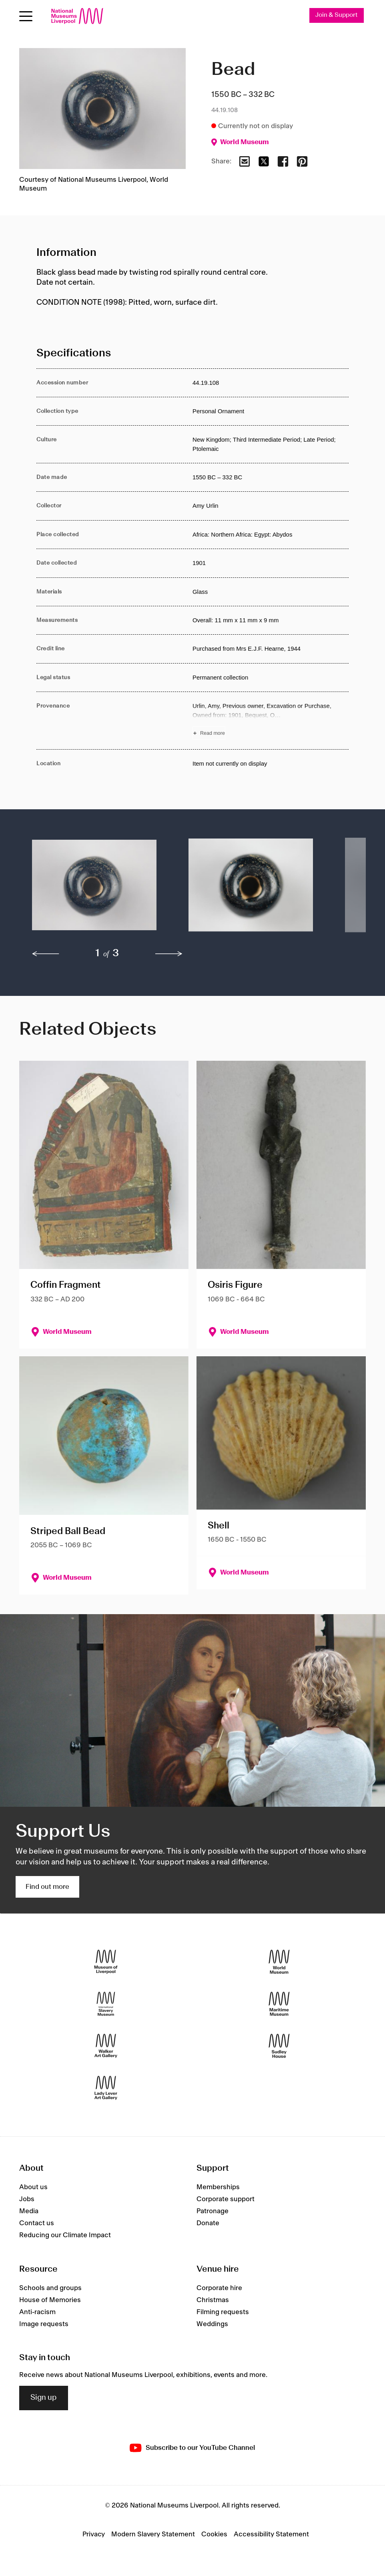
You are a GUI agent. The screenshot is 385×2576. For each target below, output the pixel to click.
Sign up (43, 2398)
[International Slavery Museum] (105, 2004)
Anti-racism (37, 2312)
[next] (168, 953)
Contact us (36, 2223)
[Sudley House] (279, 2046)
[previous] (45, 953)
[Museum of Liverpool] (105, 1962)
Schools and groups (50, 2288)
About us (33, 2187)
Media (28, 2211)
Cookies (214, 2534)
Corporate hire (219, 2288)
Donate (208, 2223)
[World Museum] (279, 1962)
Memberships (218, 2187)
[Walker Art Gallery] (105, 2046)
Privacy (93, 2534)
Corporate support (226, 2199)
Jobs (26, 2199)
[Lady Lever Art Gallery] (105, 2088)
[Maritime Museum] (279, 2004)
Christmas (213, 2300)
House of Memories (50, 2300)
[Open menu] (25, 16)
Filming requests (223, 2312)
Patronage (213, 2211)
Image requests (43, 2324)
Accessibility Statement (271, 2534)
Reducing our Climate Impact (65, 2235)
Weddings (212, 2324)
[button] (94, 889)
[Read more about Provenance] (270, 721)
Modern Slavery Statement (153, 2534)
